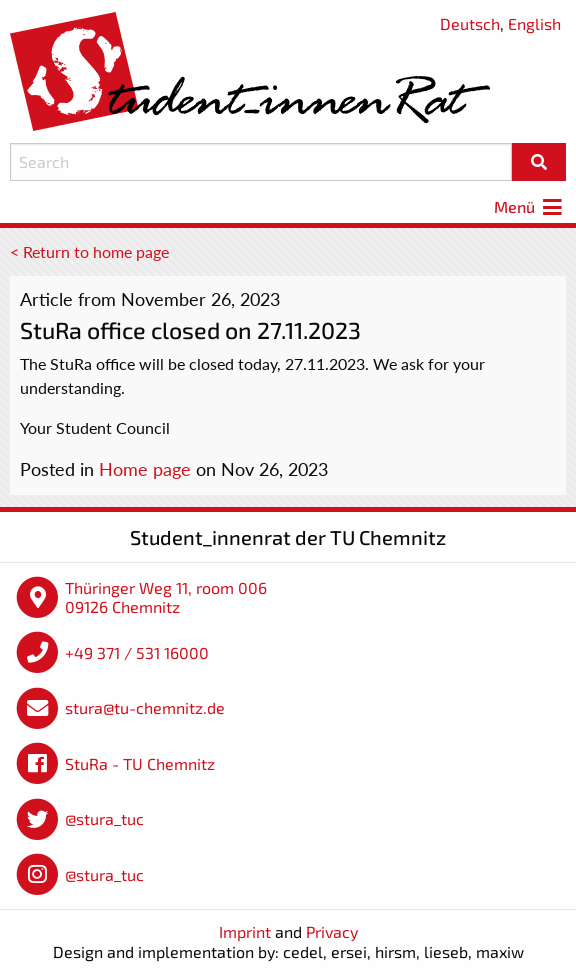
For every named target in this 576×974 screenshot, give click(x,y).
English (534, 23)
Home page (145, 469)
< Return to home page (89, 251)
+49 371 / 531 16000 (137, 652)
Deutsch (470, 23)
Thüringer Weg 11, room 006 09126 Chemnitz (166, 597)
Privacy (332, 931)
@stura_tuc (104, 818)
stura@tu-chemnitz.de (145, 707)
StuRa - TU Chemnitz (140, 763)
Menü (530, 206)
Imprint (245, 931)
